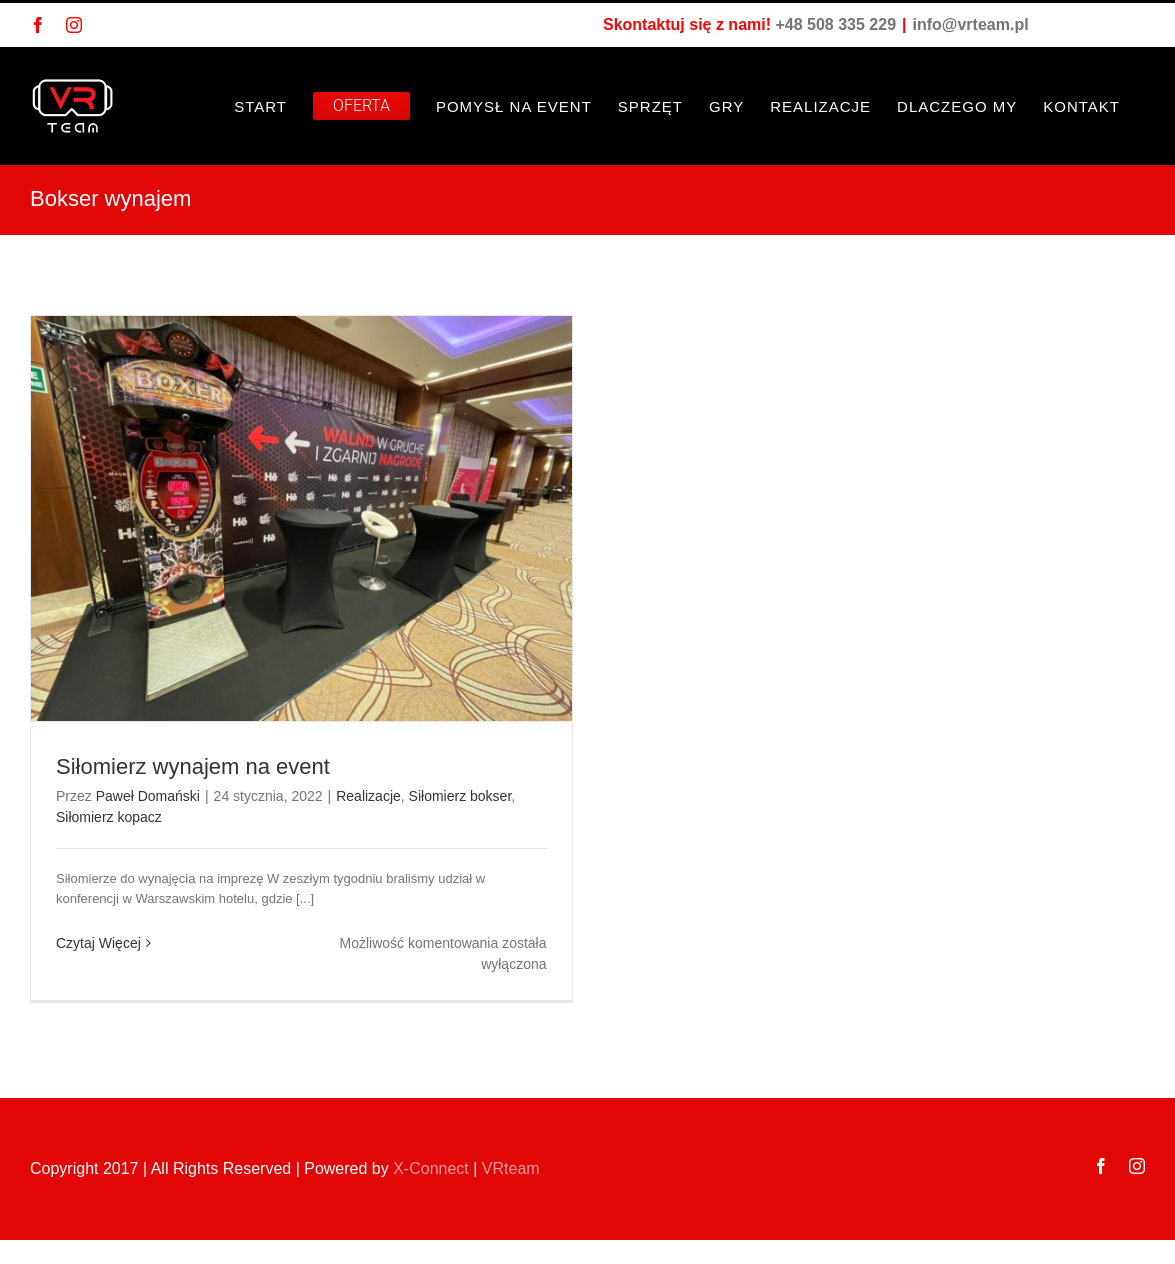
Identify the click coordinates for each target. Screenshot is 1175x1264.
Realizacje (368, 796)
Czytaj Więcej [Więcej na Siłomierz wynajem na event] (98, 943)
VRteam (511, 1168)
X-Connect (431, 1168)
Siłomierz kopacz (109, 817)
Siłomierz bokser (460, 796)
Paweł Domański (148, 796)
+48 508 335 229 (835, 24)
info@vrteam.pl (971, 24)
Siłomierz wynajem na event (193, 766)
